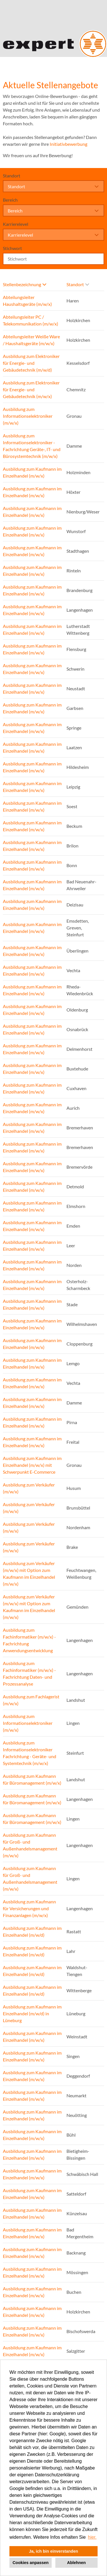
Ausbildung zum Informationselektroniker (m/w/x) (28, 415)
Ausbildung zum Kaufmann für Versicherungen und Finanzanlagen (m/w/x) (29, 1908)
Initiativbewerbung (68, 144)
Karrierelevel (15, 224)
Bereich (10, 199)
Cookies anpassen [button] (31, 2562)
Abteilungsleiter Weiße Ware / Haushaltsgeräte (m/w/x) (31, 340)
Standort (11, 175)
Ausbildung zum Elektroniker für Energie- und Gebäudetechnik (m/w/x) (31, 389)
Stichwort (12, 248)
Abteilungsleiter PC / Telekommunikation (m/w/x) (30, 320)
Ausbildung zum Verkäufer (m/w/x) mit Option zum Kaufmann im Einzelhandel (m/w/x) (29, 1573)
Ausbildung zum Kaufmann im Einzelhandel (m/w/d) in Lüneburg (32, 2013)
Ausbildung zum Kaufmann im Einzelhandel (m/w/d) (32, 1931)
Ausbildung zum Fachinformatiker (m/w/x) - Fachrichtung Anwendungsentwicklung (29, 1640)
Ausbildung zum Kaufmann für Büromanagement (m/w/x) (32, 1779)
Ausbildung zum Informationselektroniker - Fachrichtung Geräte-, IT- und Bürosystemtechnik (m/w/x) (31, 446)
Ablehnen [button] (76, 2562)
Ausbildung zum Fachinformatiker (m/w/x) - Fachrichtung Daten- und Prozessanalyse (29, 1673)
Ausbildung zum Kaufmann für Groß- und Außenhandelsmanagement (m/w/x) (30, 1845)
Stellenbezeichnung (24, 284)
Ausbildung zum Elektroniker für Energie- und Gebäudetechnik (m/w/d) (31, 362)
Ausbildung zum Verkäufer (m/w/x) (29, 1488)
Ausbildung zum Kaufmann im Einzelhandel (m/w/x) (32, 472)
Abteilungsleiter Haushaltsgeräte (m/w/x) (27, 300)
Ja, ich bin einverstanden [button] (53, 2551)
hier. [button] (92, 2537)
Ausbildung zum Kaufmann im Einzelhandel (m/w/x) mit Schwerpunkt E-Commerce (32, 1465)
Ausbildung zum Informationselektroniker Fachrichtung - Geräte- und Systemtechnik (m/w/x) (29, 1753)
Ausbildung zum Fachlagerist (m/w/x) (31, 1700)
